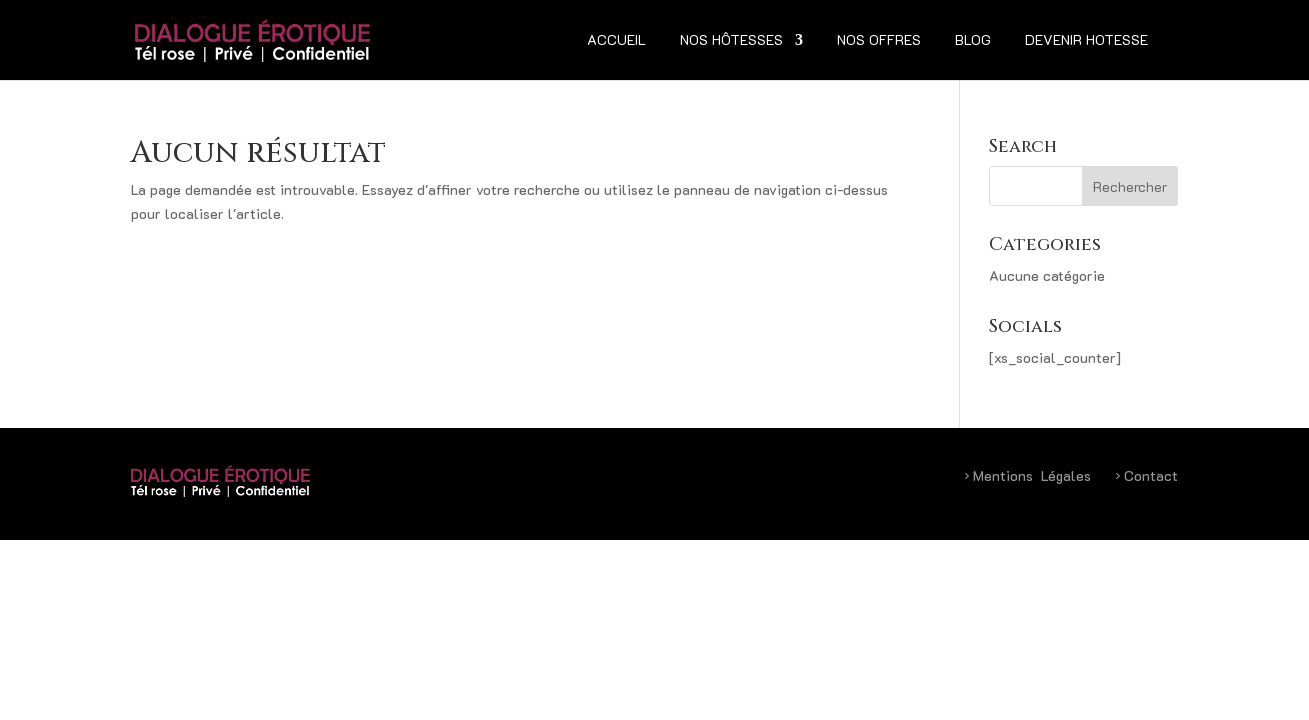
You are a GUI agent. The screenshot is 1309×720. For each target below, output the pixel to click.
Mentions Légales (1027, 475)
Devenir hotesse (1086, 41)
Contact (1146, 475)
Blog (973, 41)
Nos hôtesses (731, 41)
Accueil (616, 41)
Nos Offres (879, 41)
